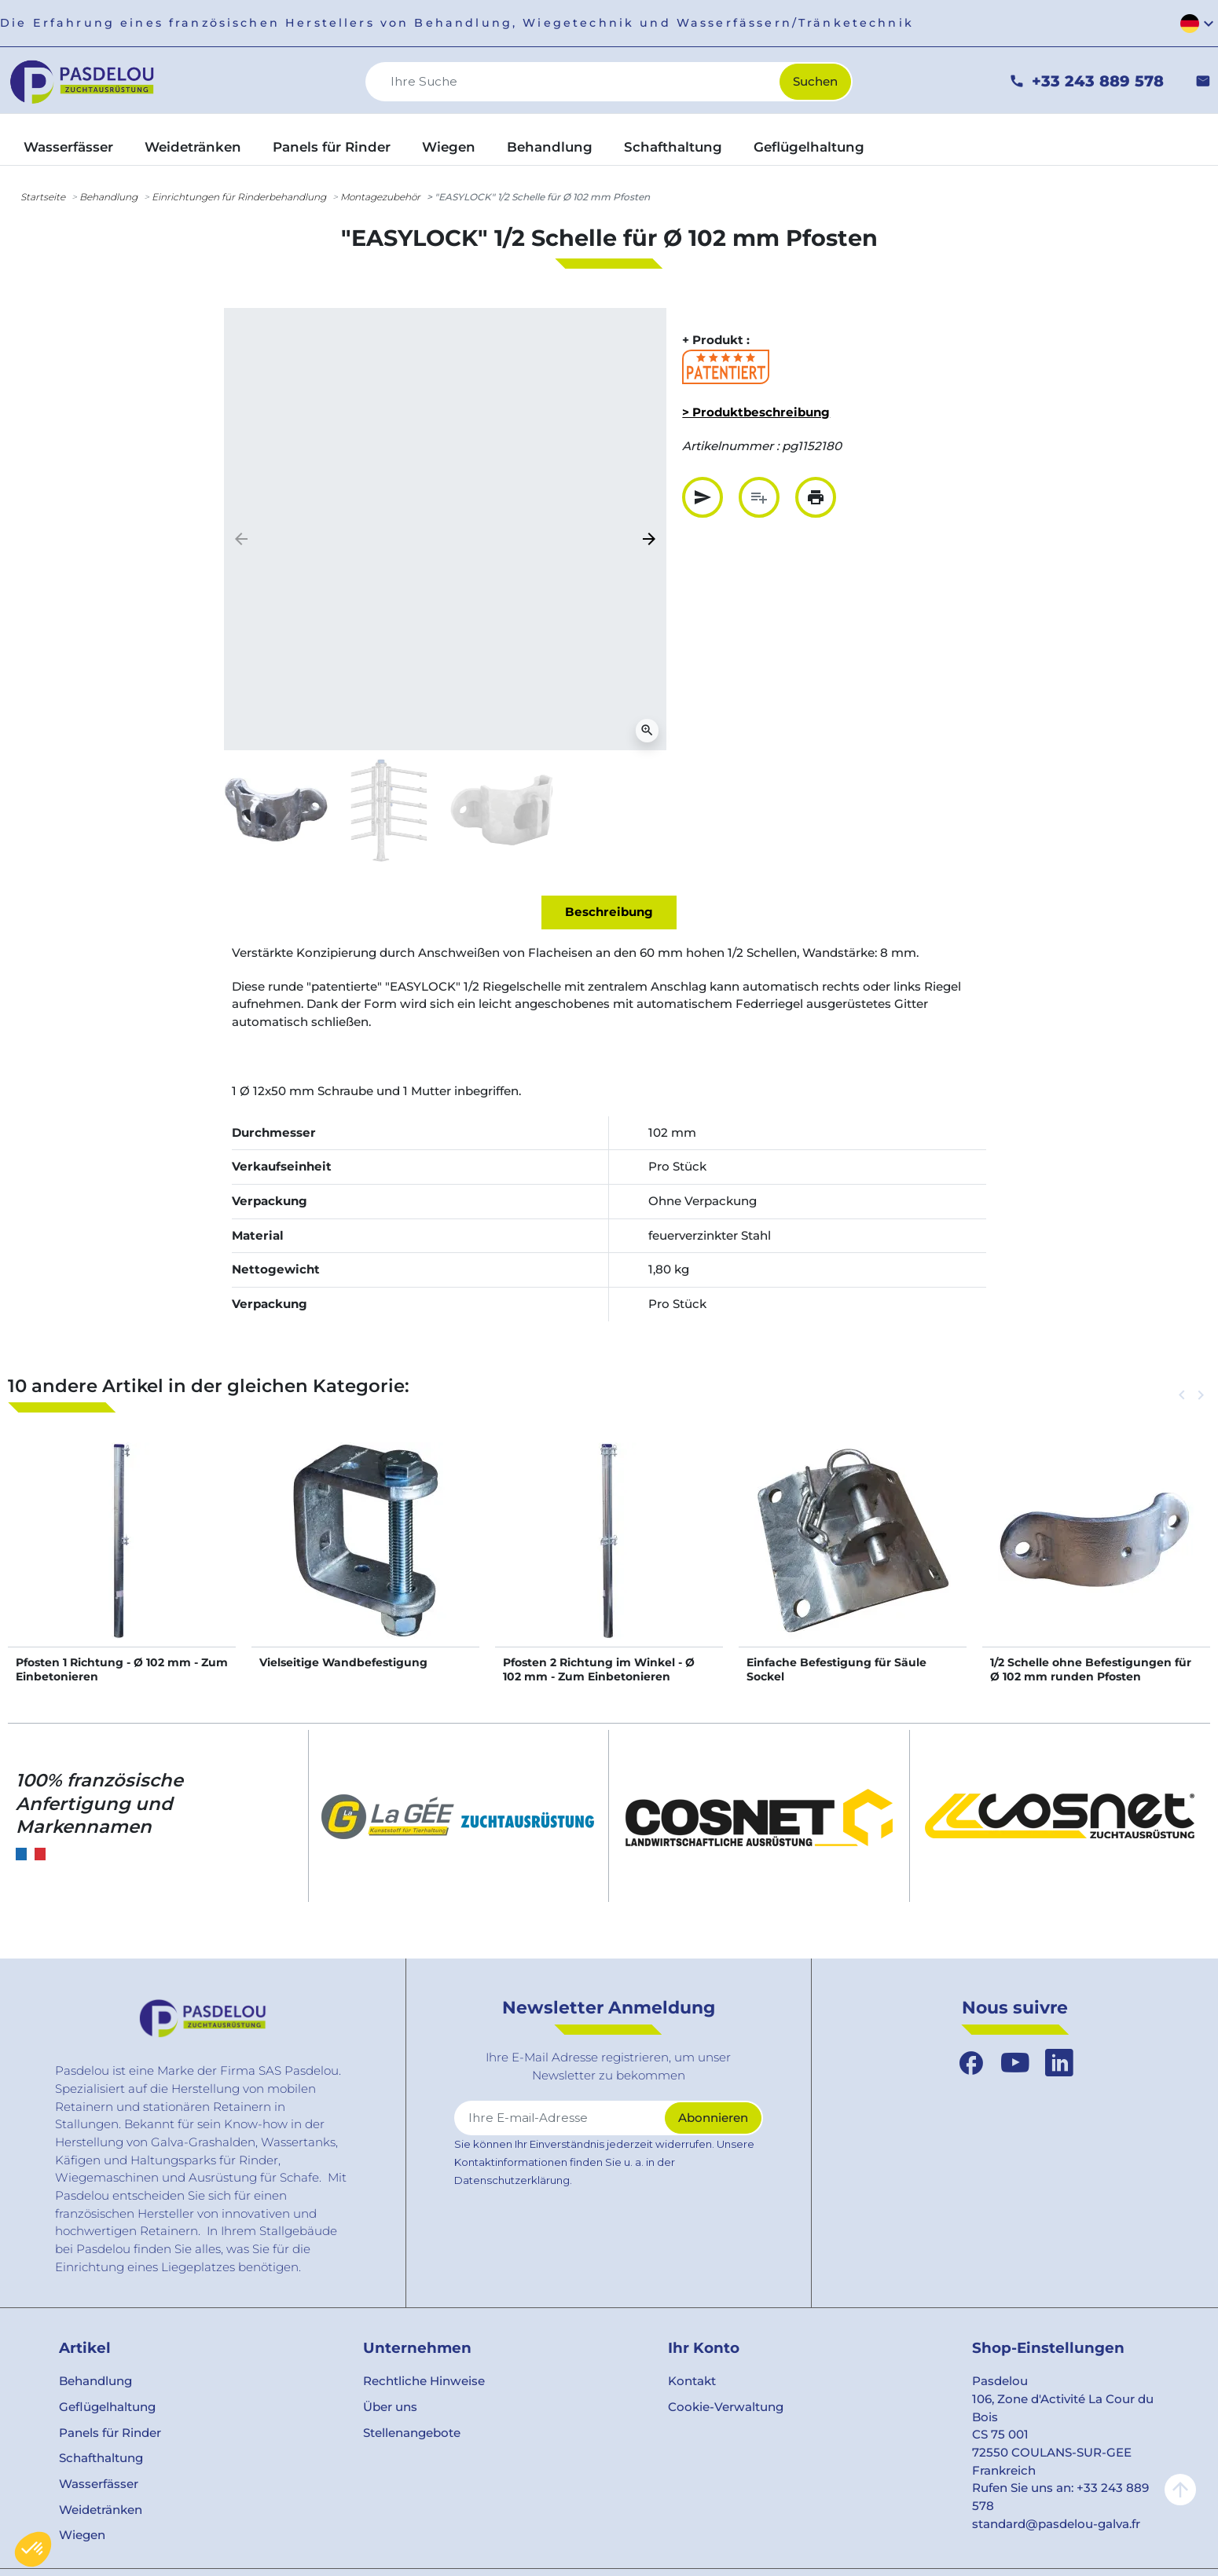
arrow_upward (1180, 2489)
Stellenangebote (411, 2432)
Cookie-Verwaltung (725, 2406)
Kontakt (692, 2380)
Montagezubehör (380, 197)
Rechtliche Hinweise (424, 2380)
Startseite (42, 197)
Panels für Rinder (110, 2432)
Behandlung (108, 197)
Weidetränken (100, 2509)
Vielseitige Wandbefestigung (343, 1662)
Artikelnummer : (730, 445)
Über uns (390, 2406)
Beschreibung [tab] (609, 911)
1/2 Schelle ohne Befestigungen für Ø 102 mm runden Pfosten (1090, 1669)
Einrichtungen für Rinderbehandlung (239, 197)
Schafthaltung (101, 2457)
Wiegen (82, 2534)
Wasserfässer (98, 2483)
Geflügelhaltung (107, 2406)
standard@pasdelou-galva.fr (1056, 2523)
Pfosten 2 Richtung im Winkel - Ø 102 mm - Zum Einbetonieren (599, 1669)
